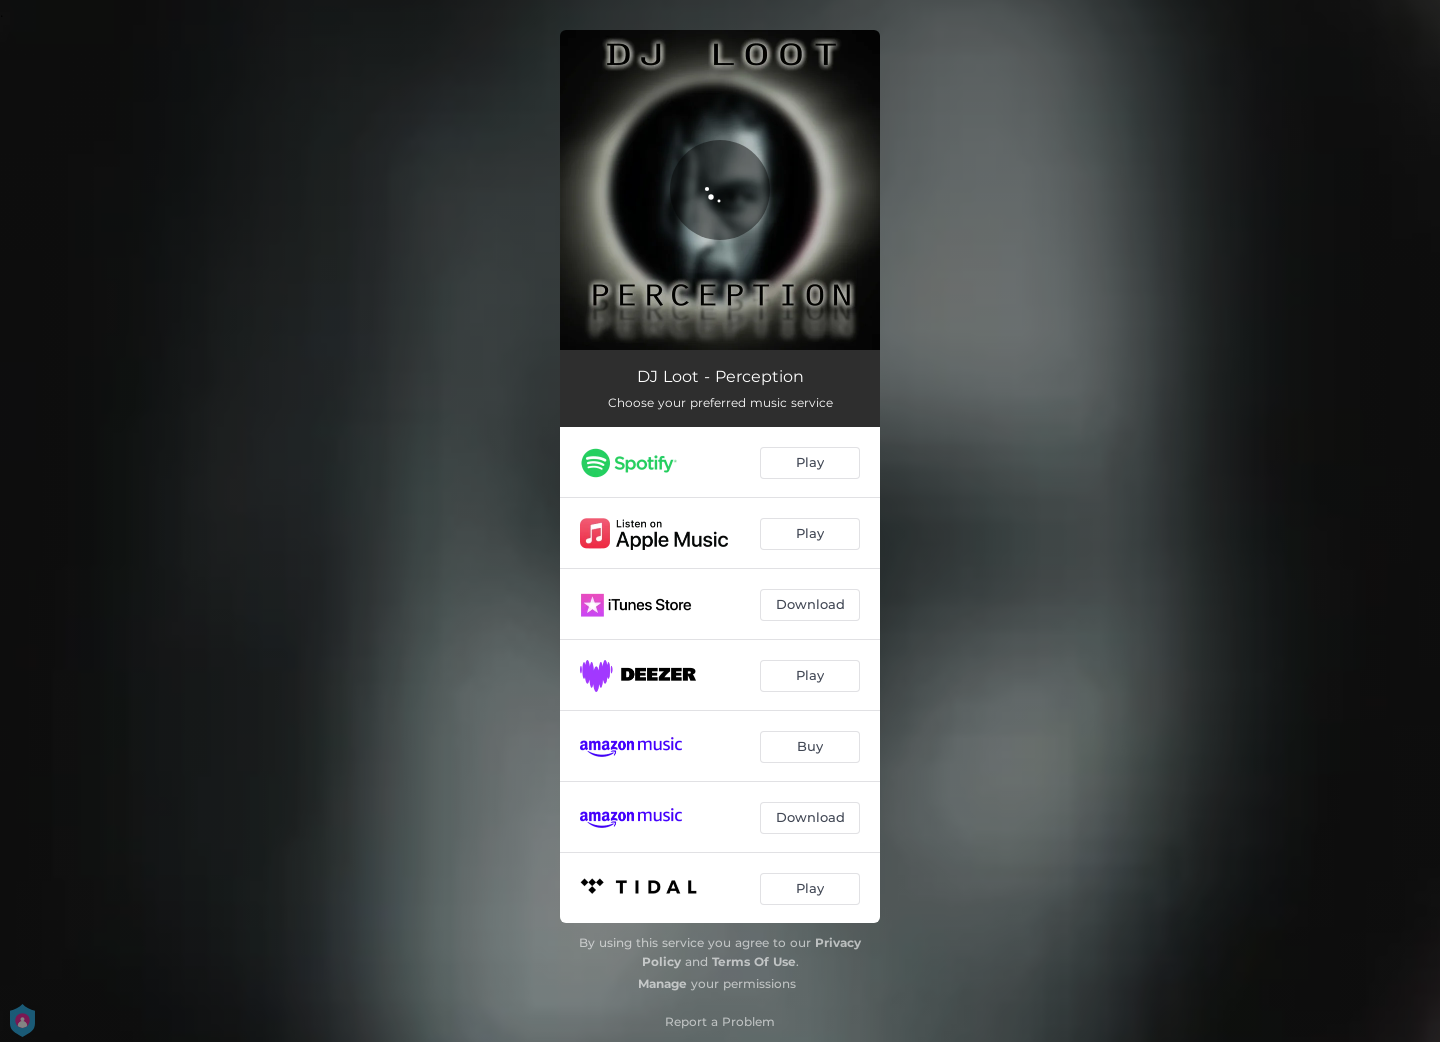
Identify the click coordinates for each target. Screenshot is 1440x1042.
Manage (662, 983)
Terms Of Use (754, 961)
